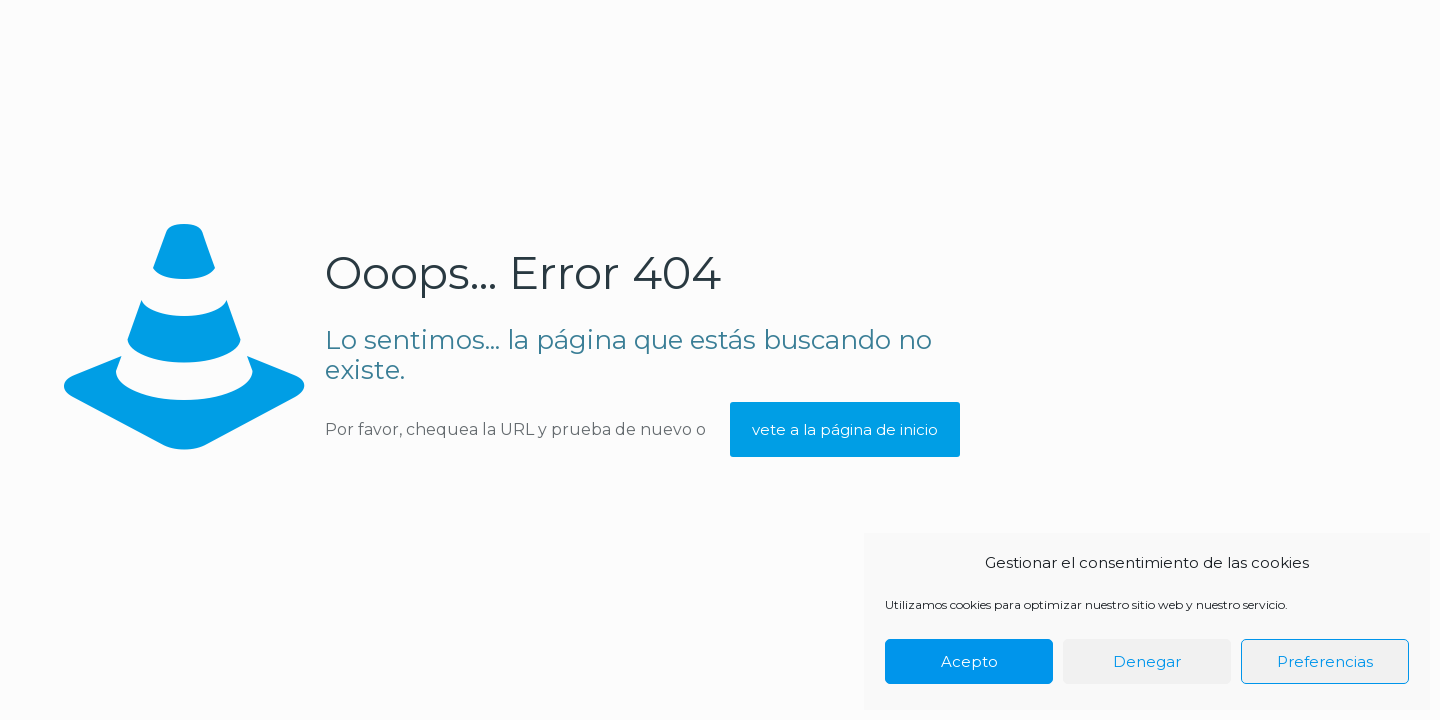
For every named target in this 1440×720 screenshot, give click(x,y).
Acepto (969, 661)
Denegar (1147, 661)
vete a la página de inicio (845, 429)
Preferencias (1325, 661)
